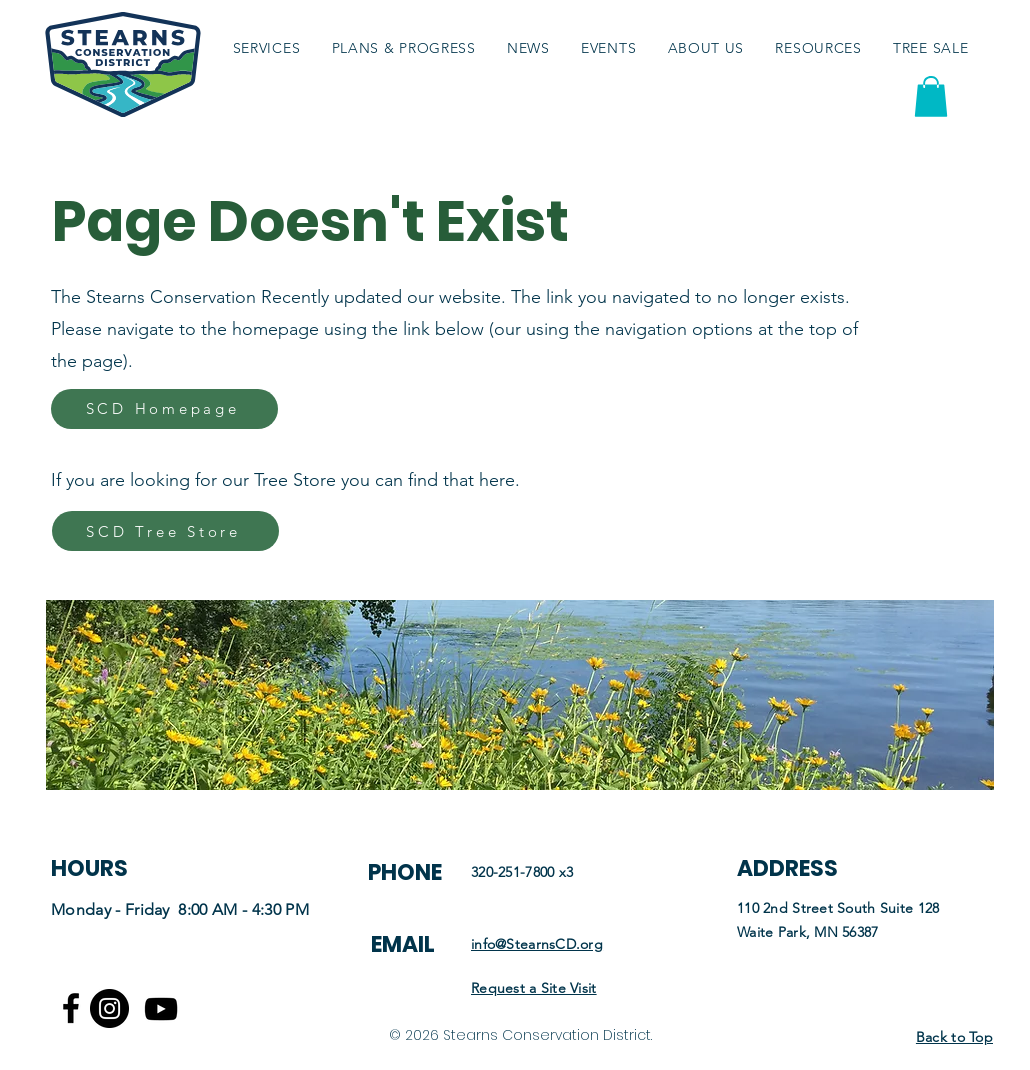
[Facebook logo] (71, 1008)
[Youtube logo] (161, 1009)
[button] (819, 47)
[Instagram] (109, 1008)
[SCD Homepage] (164, 409)
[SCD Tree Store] (165, 531)
